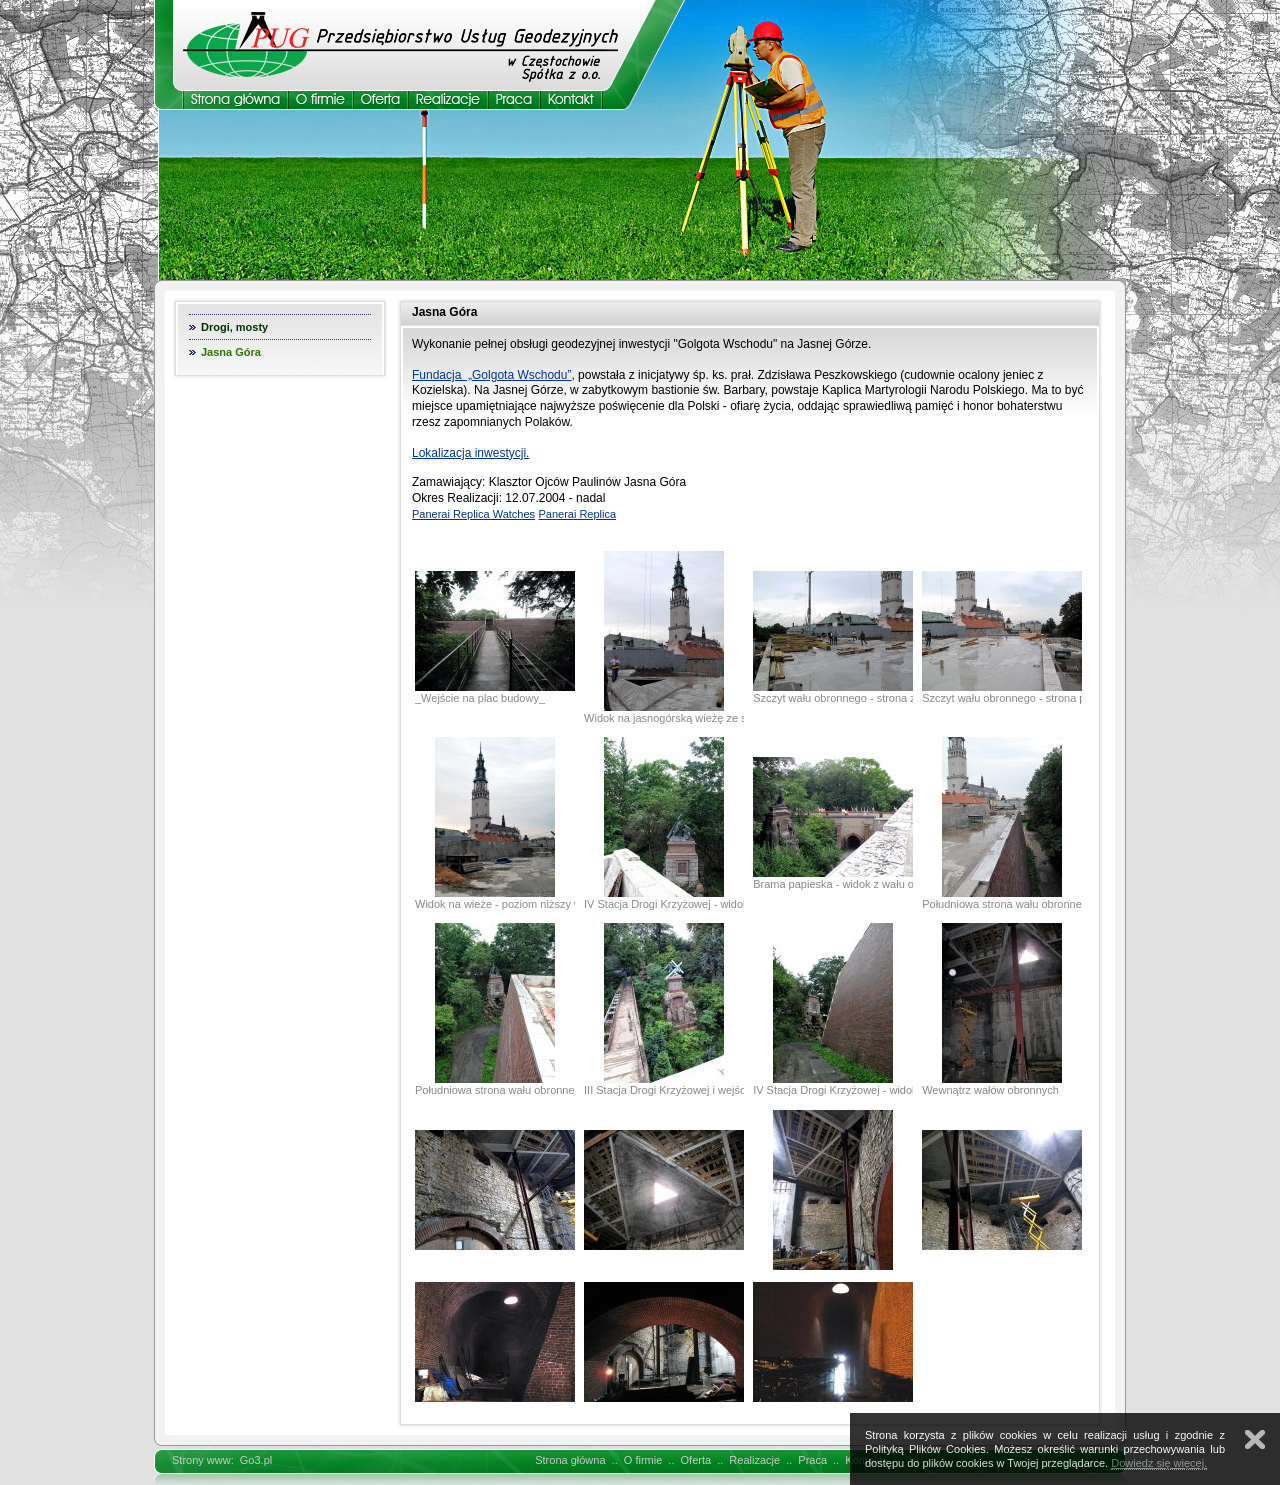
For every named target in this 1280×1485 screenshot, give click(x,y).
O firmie (643, 1460)
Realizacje (754, 1460)
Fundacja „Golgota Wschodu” (491, 375)
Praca (812, 1460)
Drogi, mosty (234, 327)
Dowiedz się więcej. (1159, 1463)
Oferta (696, 1460)
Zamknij (1255, 1439)
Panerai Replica (577, 514)
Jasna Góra (231, 352)
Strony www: (203, 1460)
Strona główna (570, 1460)
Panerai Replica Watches (473, 514)
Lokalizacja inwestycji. (470, 453)
